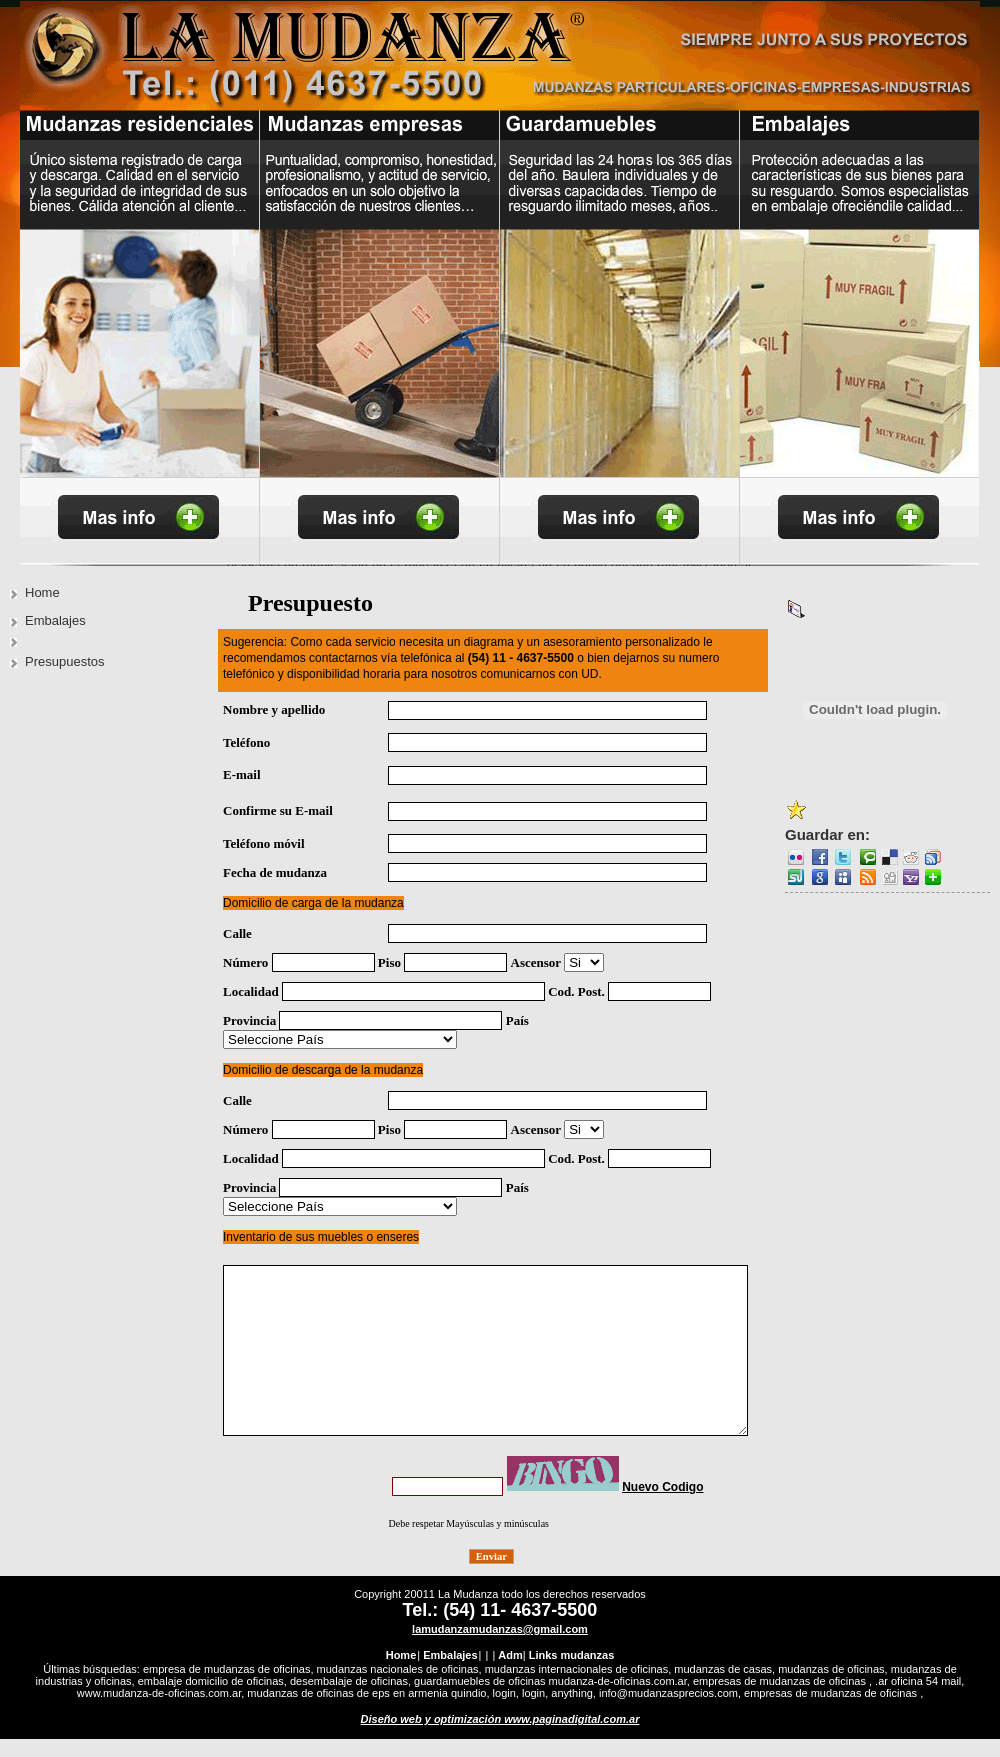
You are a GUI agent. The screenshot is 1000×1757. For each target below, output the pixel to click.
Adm (510, 1637)
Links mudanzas (572, 1637)
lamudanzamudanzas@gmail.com (500, 1611)
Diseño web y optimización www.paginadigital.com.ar (500, 1701)
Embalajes (55, 620)
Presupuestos (65, 661)
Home (42, 592)
